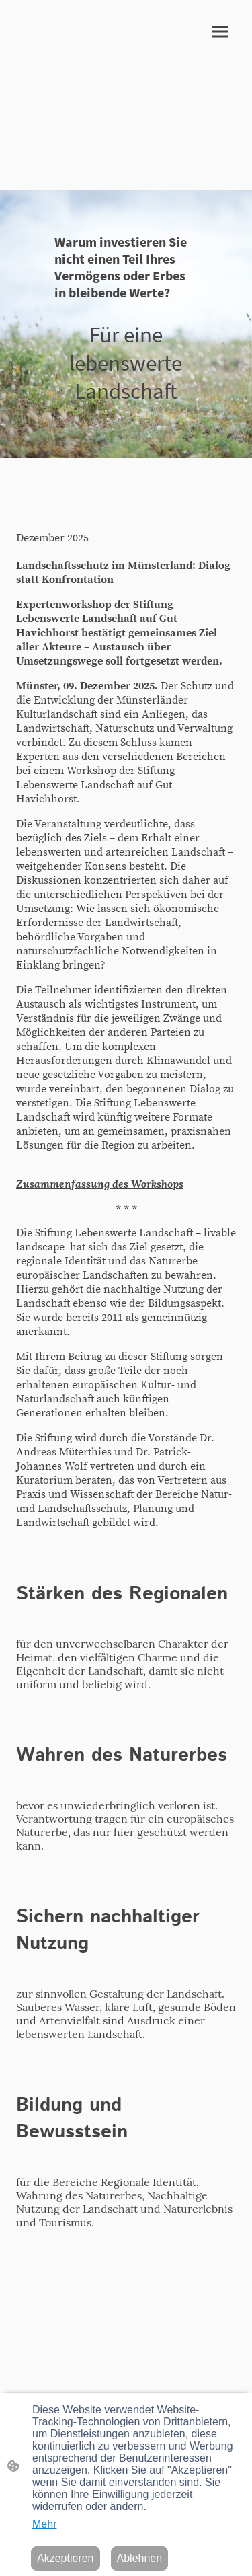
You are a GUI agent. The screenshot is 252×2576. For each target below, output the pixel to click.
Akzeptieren (65, 2558)
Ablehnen (140, 2558)
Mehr (44, 2524)
